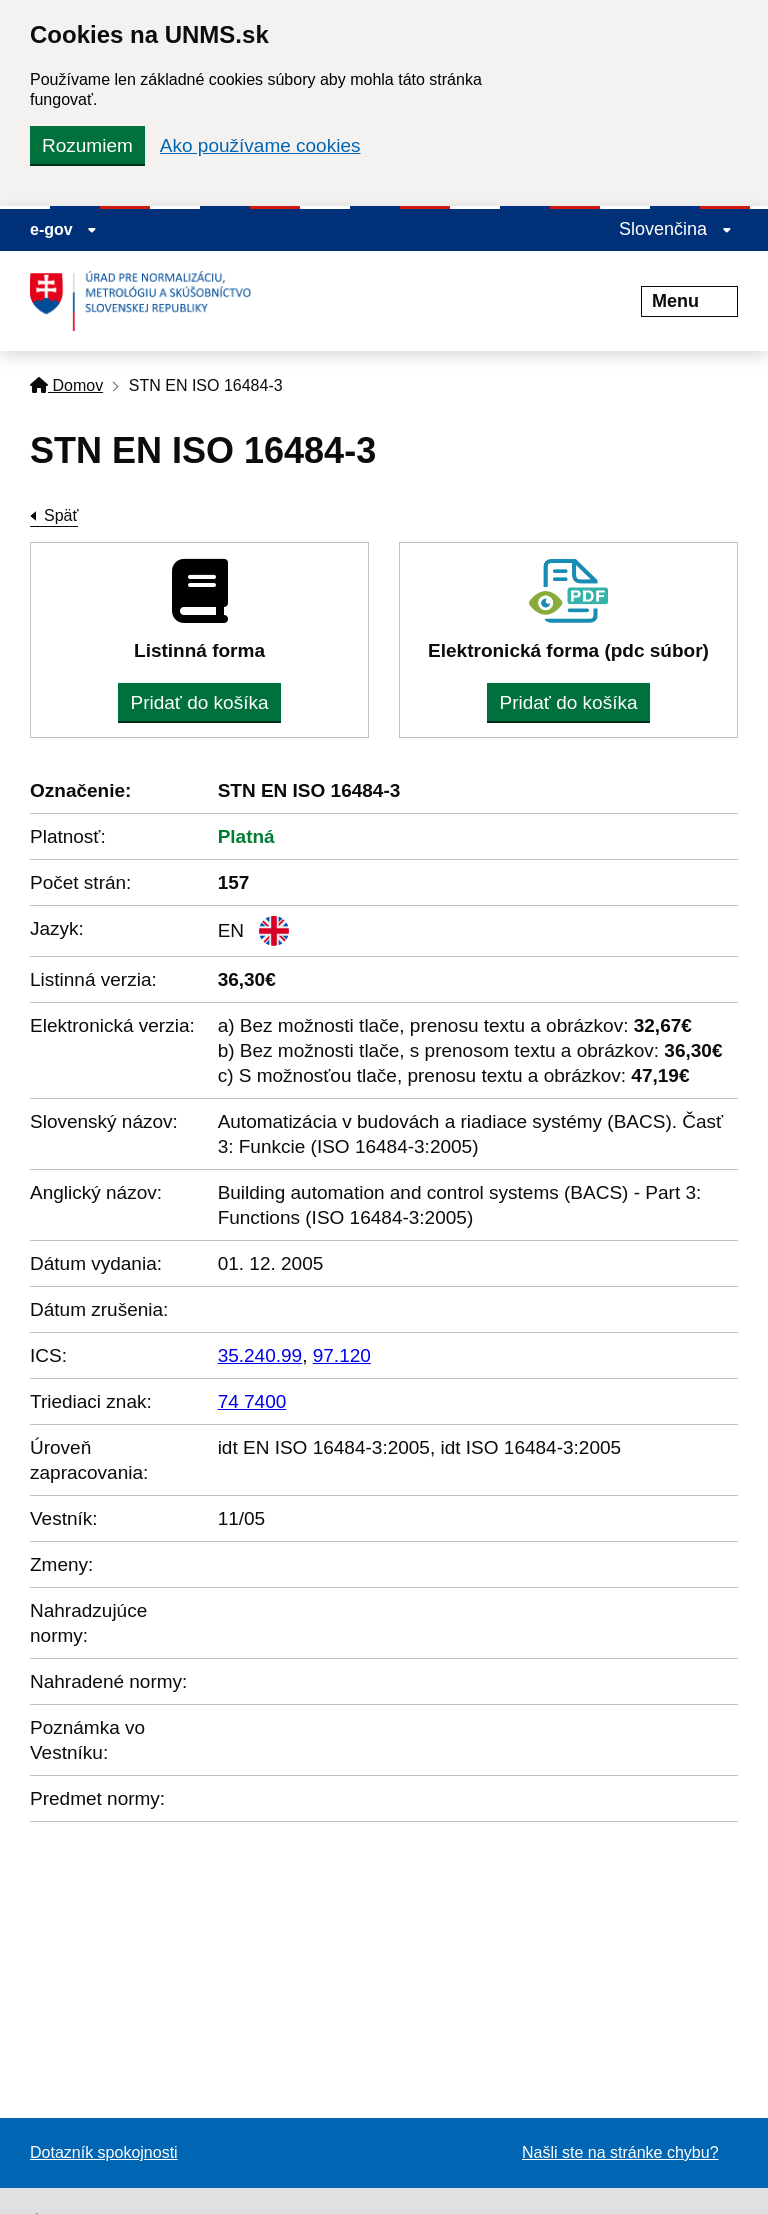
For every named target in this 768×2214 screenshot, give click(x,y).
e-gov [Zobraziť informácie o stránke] (63, 229)
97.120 (342, 1355)
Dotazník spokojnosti (104, 2152)
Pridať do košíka (199, 702)
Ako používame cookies (260, 145)
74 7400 (252, 1401)
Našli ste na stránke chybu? (620, 2152)
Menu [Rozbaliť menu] (689, 301)
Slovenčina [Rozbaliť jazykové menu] (675, 229)
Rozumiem (87, 145)
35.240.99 (260, 1355)
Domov (66, 385)
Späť (61, 515)
